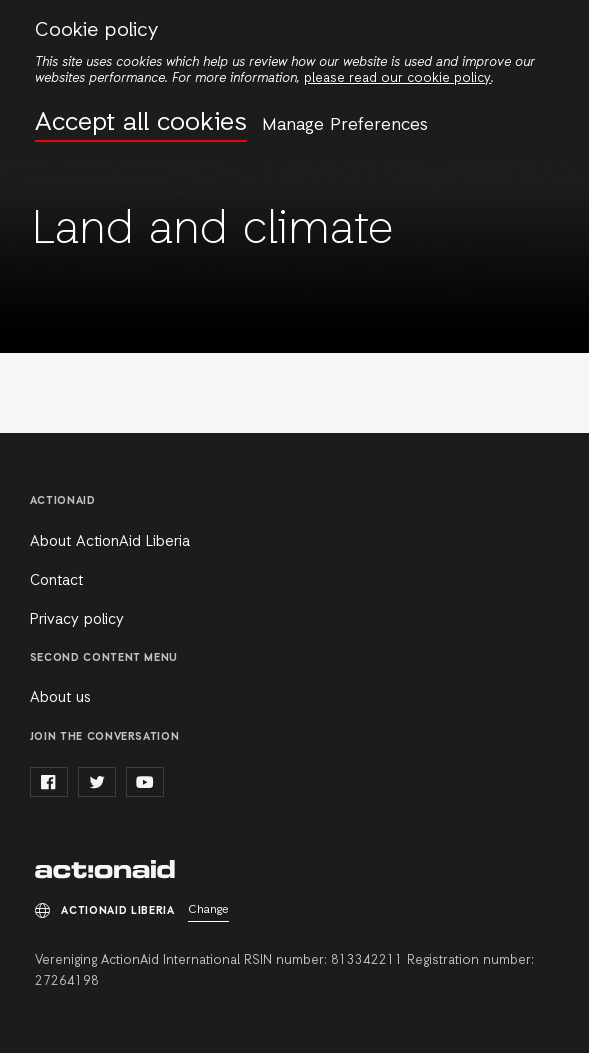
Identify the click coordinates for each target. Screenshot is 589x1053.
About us (60, 698)
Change (208, 910)
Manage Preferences (345, 125)
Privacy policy (77, 620)
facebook (49, 782)
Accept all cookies (141, 123)
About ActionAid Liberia (110, 542)
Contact (56, 581)
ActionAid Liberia (105, 871)
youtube (145, 782)
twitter (97, 782)
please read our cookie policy (397, 78)
